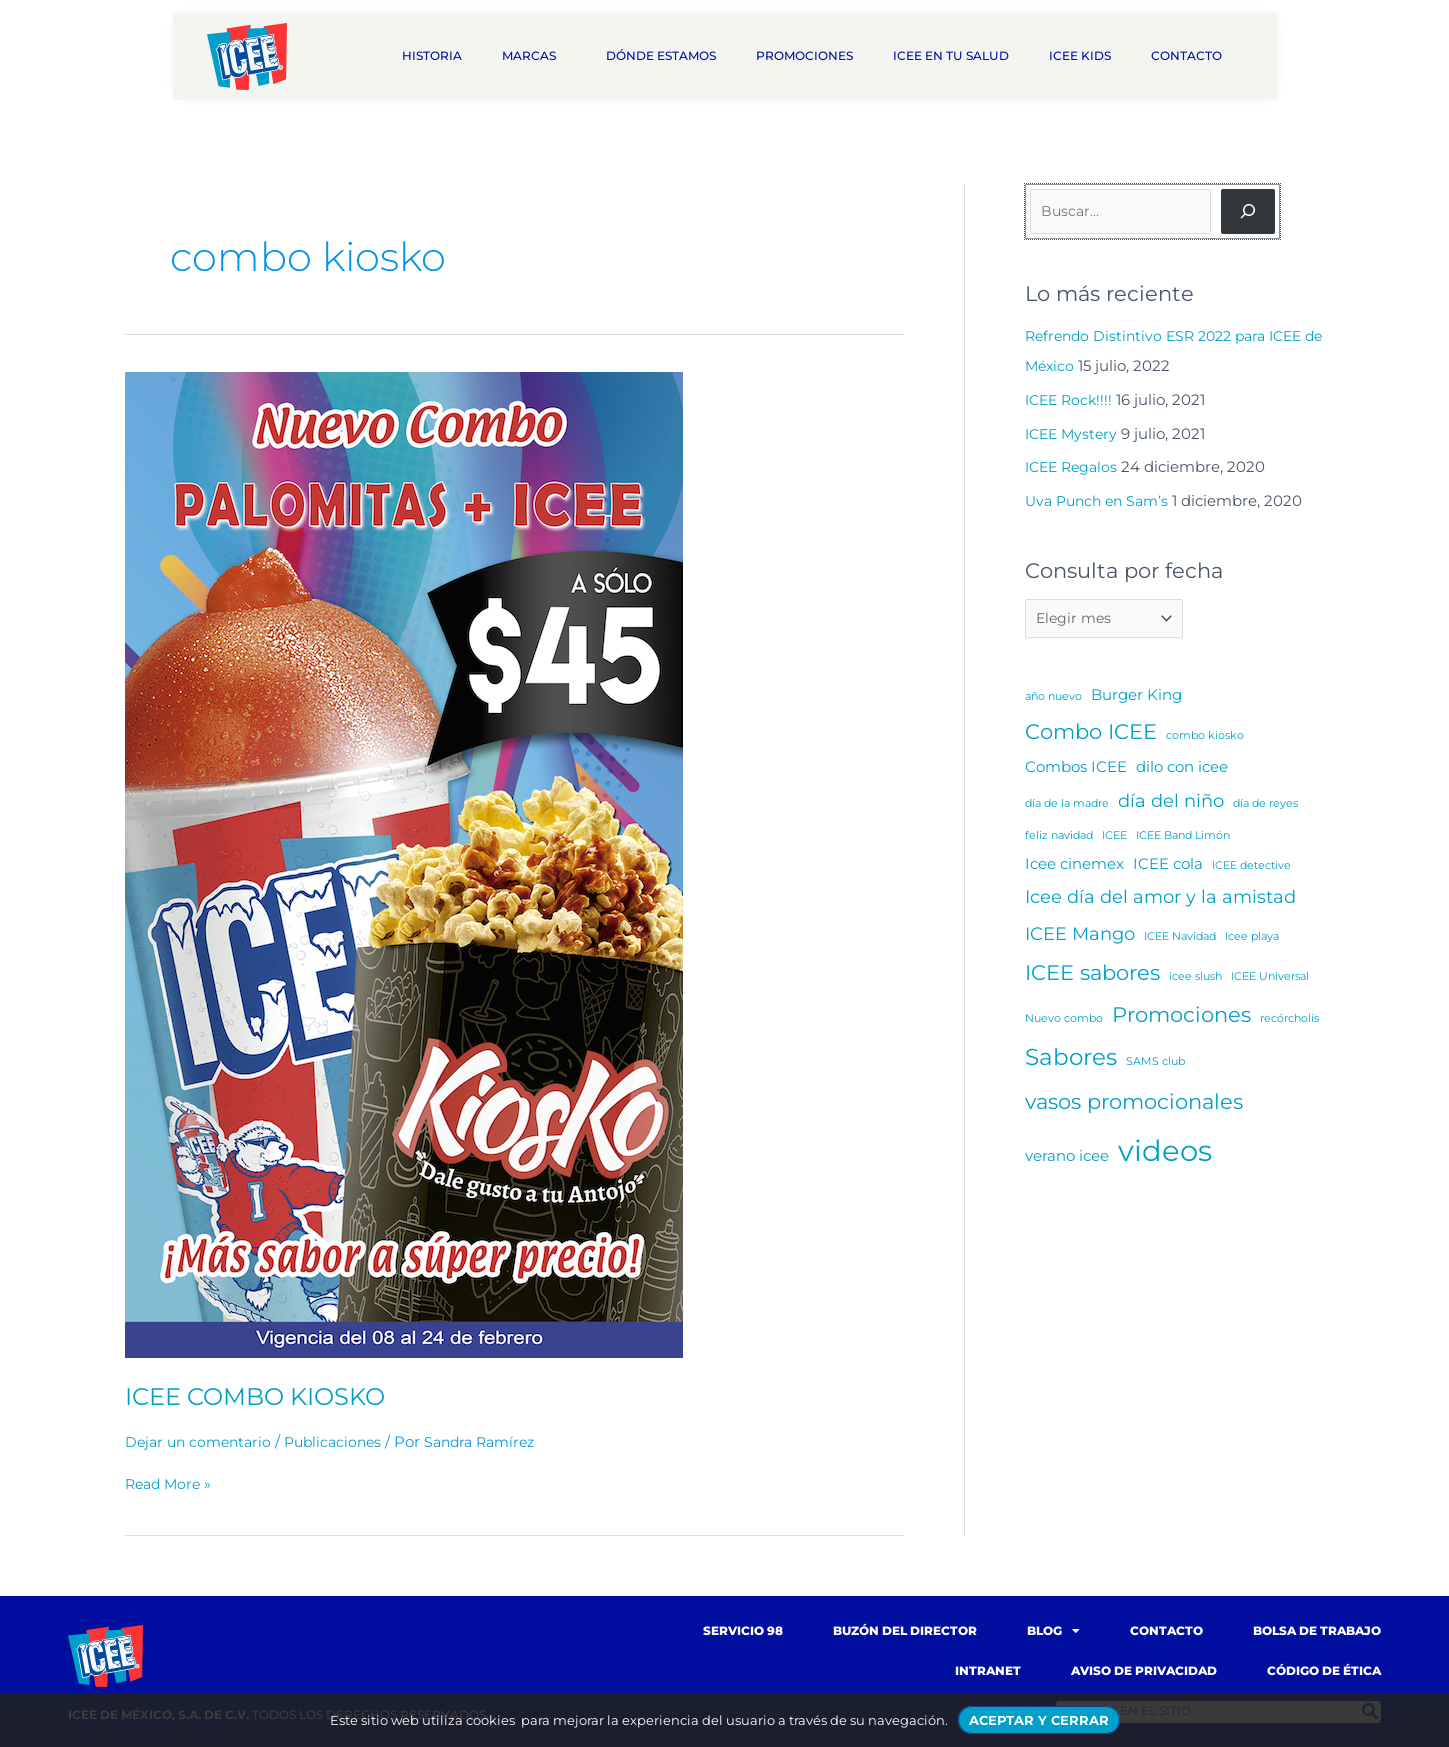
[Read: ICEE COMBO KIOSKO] (404, 863)
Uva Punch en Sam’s (1101, 500)
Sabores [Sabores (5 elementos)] (1071, 1060)
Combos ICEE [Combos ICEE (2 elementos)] (1076, 769)
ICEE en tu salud (951, 55)
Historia (432, 55)
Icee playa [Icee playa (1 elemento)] (1252, 939)
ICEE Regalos (1074, 466)
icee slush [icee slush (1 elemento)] (1195, 979)
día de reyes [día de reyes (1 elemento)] (1265, 806)
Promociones (804, 55)
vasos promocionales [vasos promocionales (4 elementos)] (1134, 1104)
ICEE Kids (1080, 55)
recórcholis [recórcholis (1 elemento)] (1289, 1021)
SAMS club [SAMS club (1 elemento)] (1155, 1064)
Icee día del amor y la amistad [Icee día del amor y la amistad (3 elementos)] (1160, 899)
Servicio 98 (743, 1630)
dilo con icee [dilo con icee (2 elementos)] (1182, 769)
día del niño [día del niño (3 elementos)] (1171, 803)
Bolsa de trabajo (1317, 1630)
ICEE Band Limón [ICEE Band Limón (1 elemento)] (1183, 838)
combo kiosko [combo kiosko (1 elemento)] (1205, 738)
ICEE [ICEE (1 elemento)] (1114, 838)
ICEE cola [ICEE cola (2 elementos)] (1168, 866)
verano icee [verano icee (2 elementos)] (1067, 1158)
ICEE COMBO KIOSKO (266, 1396)
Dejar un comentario (202, 1441)
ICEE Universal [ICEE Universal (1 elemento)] (1270, 979)
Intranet (988, 1670)
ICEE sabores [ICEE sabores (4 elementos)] (1092, 975)
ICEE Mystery (1074, 433)
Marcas (534, 56)
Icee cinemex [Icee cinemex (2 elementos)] (1074, 866)
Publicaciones (343, 1441)
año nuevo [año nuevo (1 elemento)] (1053, 699)
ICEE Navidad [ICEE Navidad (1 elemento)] (1180, 939)
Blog (1053, 1631)
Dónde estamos (661, 55)
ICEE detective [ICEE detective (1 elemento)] (1251, 868)
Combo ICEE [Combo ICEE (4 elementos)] (1091, 734)
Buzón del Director (905, 1630)
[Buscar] (1248, 211)
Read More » (171, 1484)
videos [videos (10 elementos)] (1165, 1153)
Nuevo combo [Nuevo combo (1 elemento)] (1064, 1021)
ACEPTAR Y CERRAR (1039, 1720)
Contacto (1191, 56)
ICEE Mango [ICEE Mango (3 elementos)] (1080, 936)
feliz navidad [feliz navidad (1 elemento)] (1059, 838)
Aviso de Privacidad (1144, 1670)
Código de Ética (1324, 1670)
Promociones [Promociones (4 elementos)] (1181, 1017)
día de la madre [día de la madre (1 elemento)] (1067, 806)
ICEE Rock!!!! (1071, 399)
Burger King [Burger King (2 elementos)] (1136, 697)
